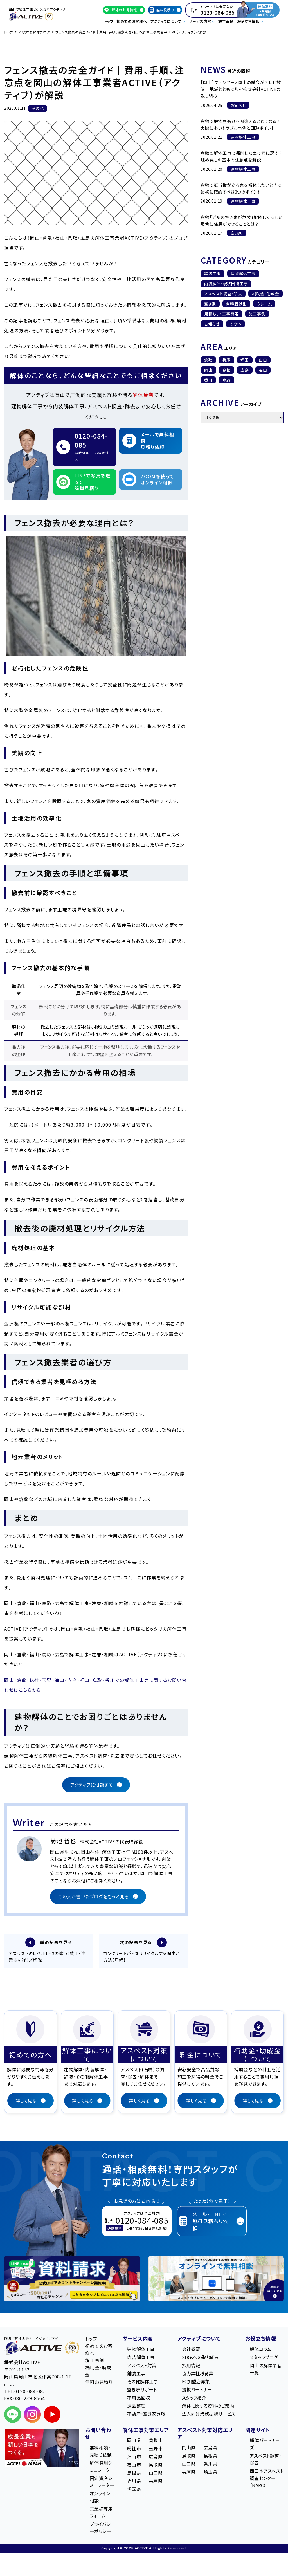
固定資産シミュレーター (102, 2483)
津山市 (134, 2457)
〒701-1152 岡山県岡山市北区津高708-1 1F (37, 2377)
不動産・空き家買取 (146, 2414)
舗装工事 (212, 273)
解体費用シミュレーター (102, 2467)
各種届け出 (236, 304)
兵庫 (226, 360)
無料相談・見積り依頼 (101, 2452)
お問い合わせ (98, 2434)
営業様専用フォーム (101, 2513)
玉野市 (155, 2449)
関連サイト (257, 2430)
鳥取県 (155, 2465)
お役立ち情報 (260, 2339)
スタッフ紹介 (194, 2398)
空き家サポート (142, 2390)
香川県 (134, 2481)
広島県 (155, 2457)
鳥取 (226, 380)
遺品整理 (136, 2406)
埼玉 (244, 360)
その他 (235, 324)
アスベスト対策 (141, 2366)
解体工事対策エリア (146, 2430)
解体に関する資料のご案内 (208, 2406)
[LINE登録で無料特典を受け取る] (72, 2280)
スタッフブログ (264, 2358)
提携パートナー (197, 2390)
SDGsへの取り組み (200, 2358)
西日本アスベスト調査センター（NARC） (267, 2478)
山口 (263, 360)
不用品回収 (138, 2398)
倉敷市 (155, 2441)
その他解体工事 (142, 2382)
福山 (263, 370)
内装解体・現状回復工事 (226, 283)
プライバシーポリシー (100, 2528)
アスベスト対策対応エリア (205, 2434)
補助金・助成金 (265, 294)
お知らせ (212, 324)
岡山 (208, 370)
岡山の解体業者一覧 (265, 2370)
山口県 (155, 2473)
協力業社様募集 (198, 2374)
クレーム (264, 304)
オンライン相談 (100, 2498)
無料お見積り (98, 2382)
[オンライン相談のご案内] (216, 2279)
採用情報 (191, 2366)
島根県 (134, 2473)
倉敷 (208, 360)
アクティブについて (199, 2339)
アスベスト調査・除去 (223, 294)
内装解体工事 (140, 2358)
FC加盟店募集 (196, 2382)
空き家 (210, 304)
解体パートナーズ (265, 2445)
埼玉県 (134, 2489)
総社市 (134, 2449)
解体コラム (260, 2349)
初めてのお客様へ (131, 21)
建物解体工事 (243, 273)
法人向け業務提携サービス (208, 2414)
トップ (109, 21)
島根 (226, 370)
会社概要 (191, 2349)
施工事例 (226, 21)
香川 (208, 380)
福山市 (134, 2465)
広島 (244, 370)
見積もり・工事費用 (221, 314)
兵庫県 (155, 2481)
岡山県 (134, 2441)
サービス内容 (138, 2339)
